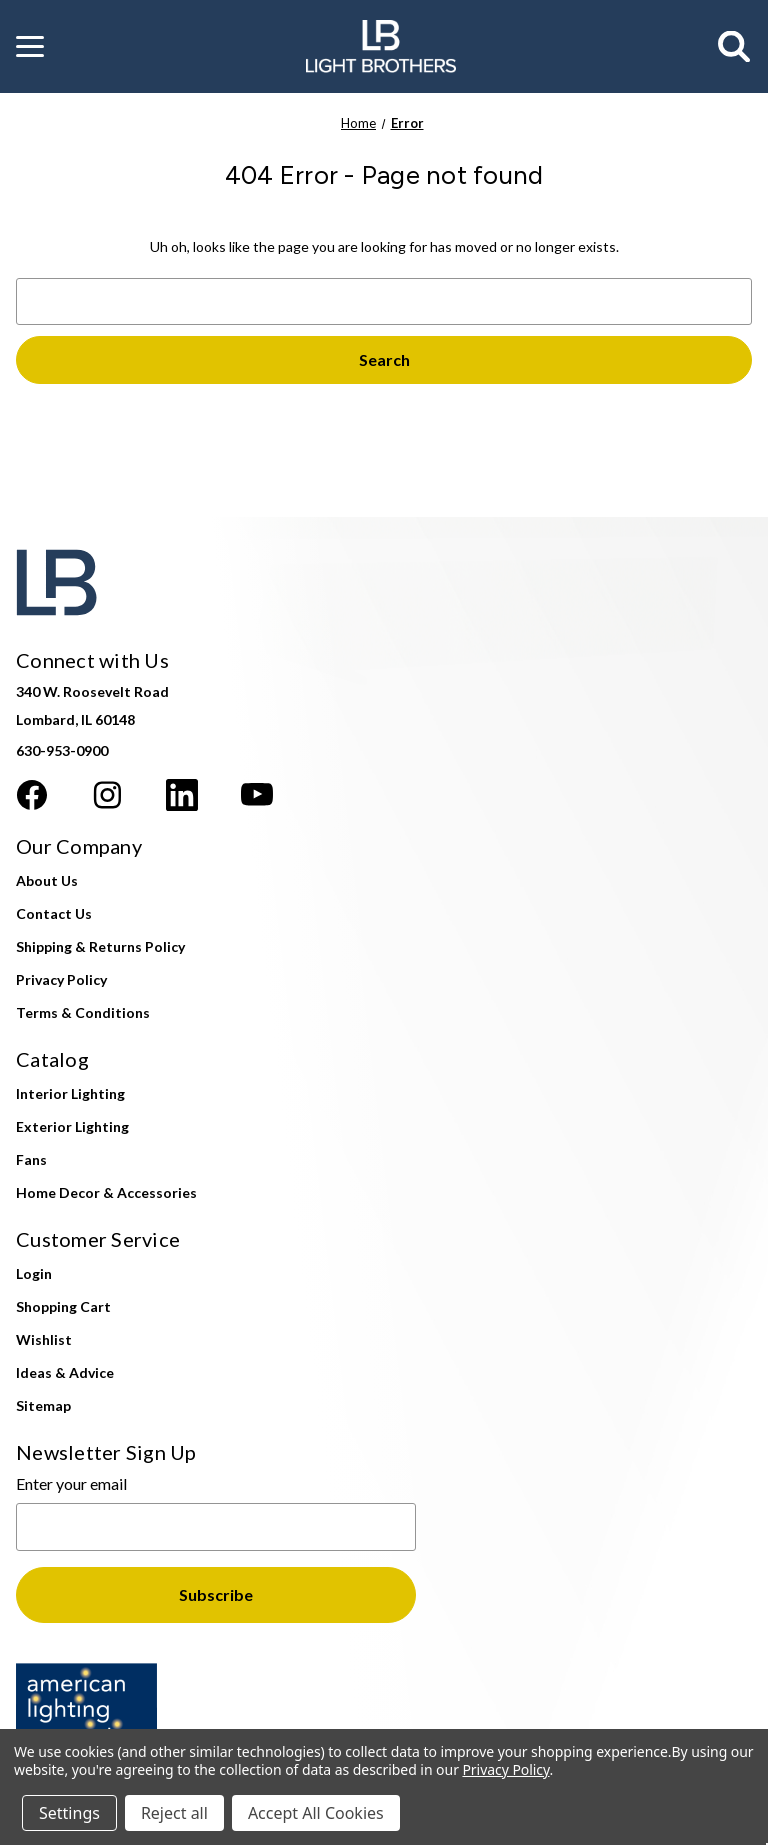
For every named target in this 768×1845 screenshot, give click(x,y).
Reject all (174, 1813)
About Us (47, 880)
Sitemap (43, 1405)
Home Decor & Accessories (106, 1192)
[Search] (735, 47)
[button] (30, 47)
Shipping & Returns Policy (100, 946)
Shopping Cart (63, 1306)
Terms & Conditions (83, 1012)
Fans (31, 1159)
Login (34, 1273)
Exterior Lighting (72, 1126)
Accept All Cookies (316, 1813)
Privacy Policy (61, 979)
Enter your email (71, 1483)
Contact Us (54, 913)
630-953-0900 (62, 750)
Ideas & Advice (65, 1372)
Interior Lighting (70, 1093)
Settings (69, 1813)
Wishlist (44, 1339)
